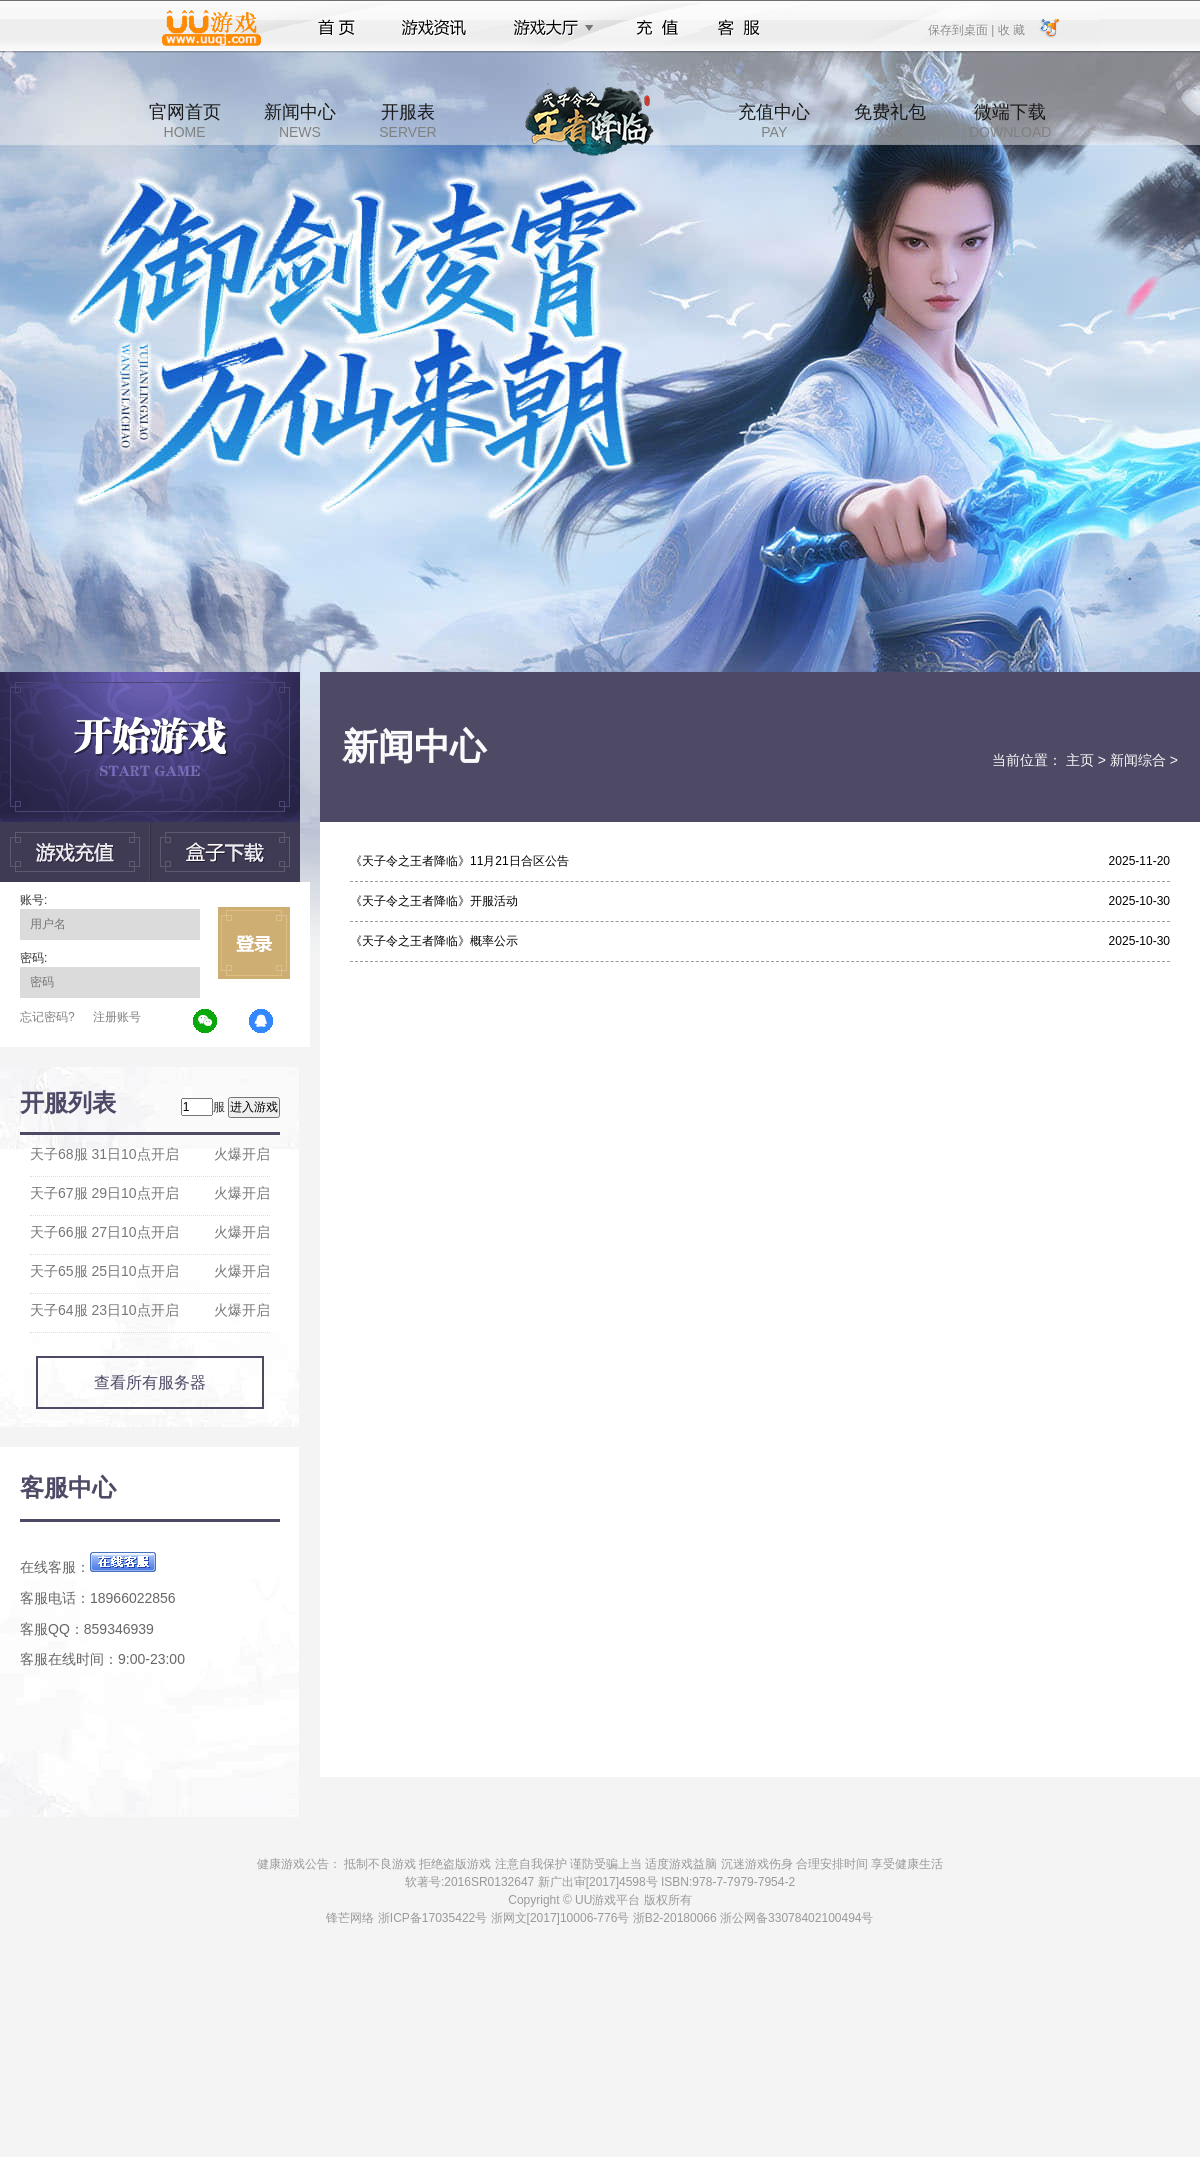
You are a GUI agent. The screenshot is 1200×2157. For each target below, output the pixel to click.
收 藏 (1010, 29)
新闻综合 (1138, 760)
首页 (336, 28)
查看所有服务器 (150, 1382)
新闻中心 (300, 121)
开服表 (407, 121)
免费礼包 (890, 121)
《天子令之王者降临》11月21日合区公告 (459, 861)
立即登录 (254, 943)
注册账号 (117, 1017)
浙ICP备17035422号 (432, 1918)
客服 (739, 28)
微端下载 (1010, 121)
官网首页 (185, 121)
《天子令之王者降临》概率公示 (434, 941)
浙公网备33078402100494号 (796, 1918)
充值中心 (774, 121)
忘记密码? (47, 1017)
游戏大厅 (548, 28)
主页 (1080, 760)
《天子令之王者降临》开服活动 (434, 901)
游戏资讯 (434, 28)
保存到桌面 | (962, 29)
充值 (656, 28)
